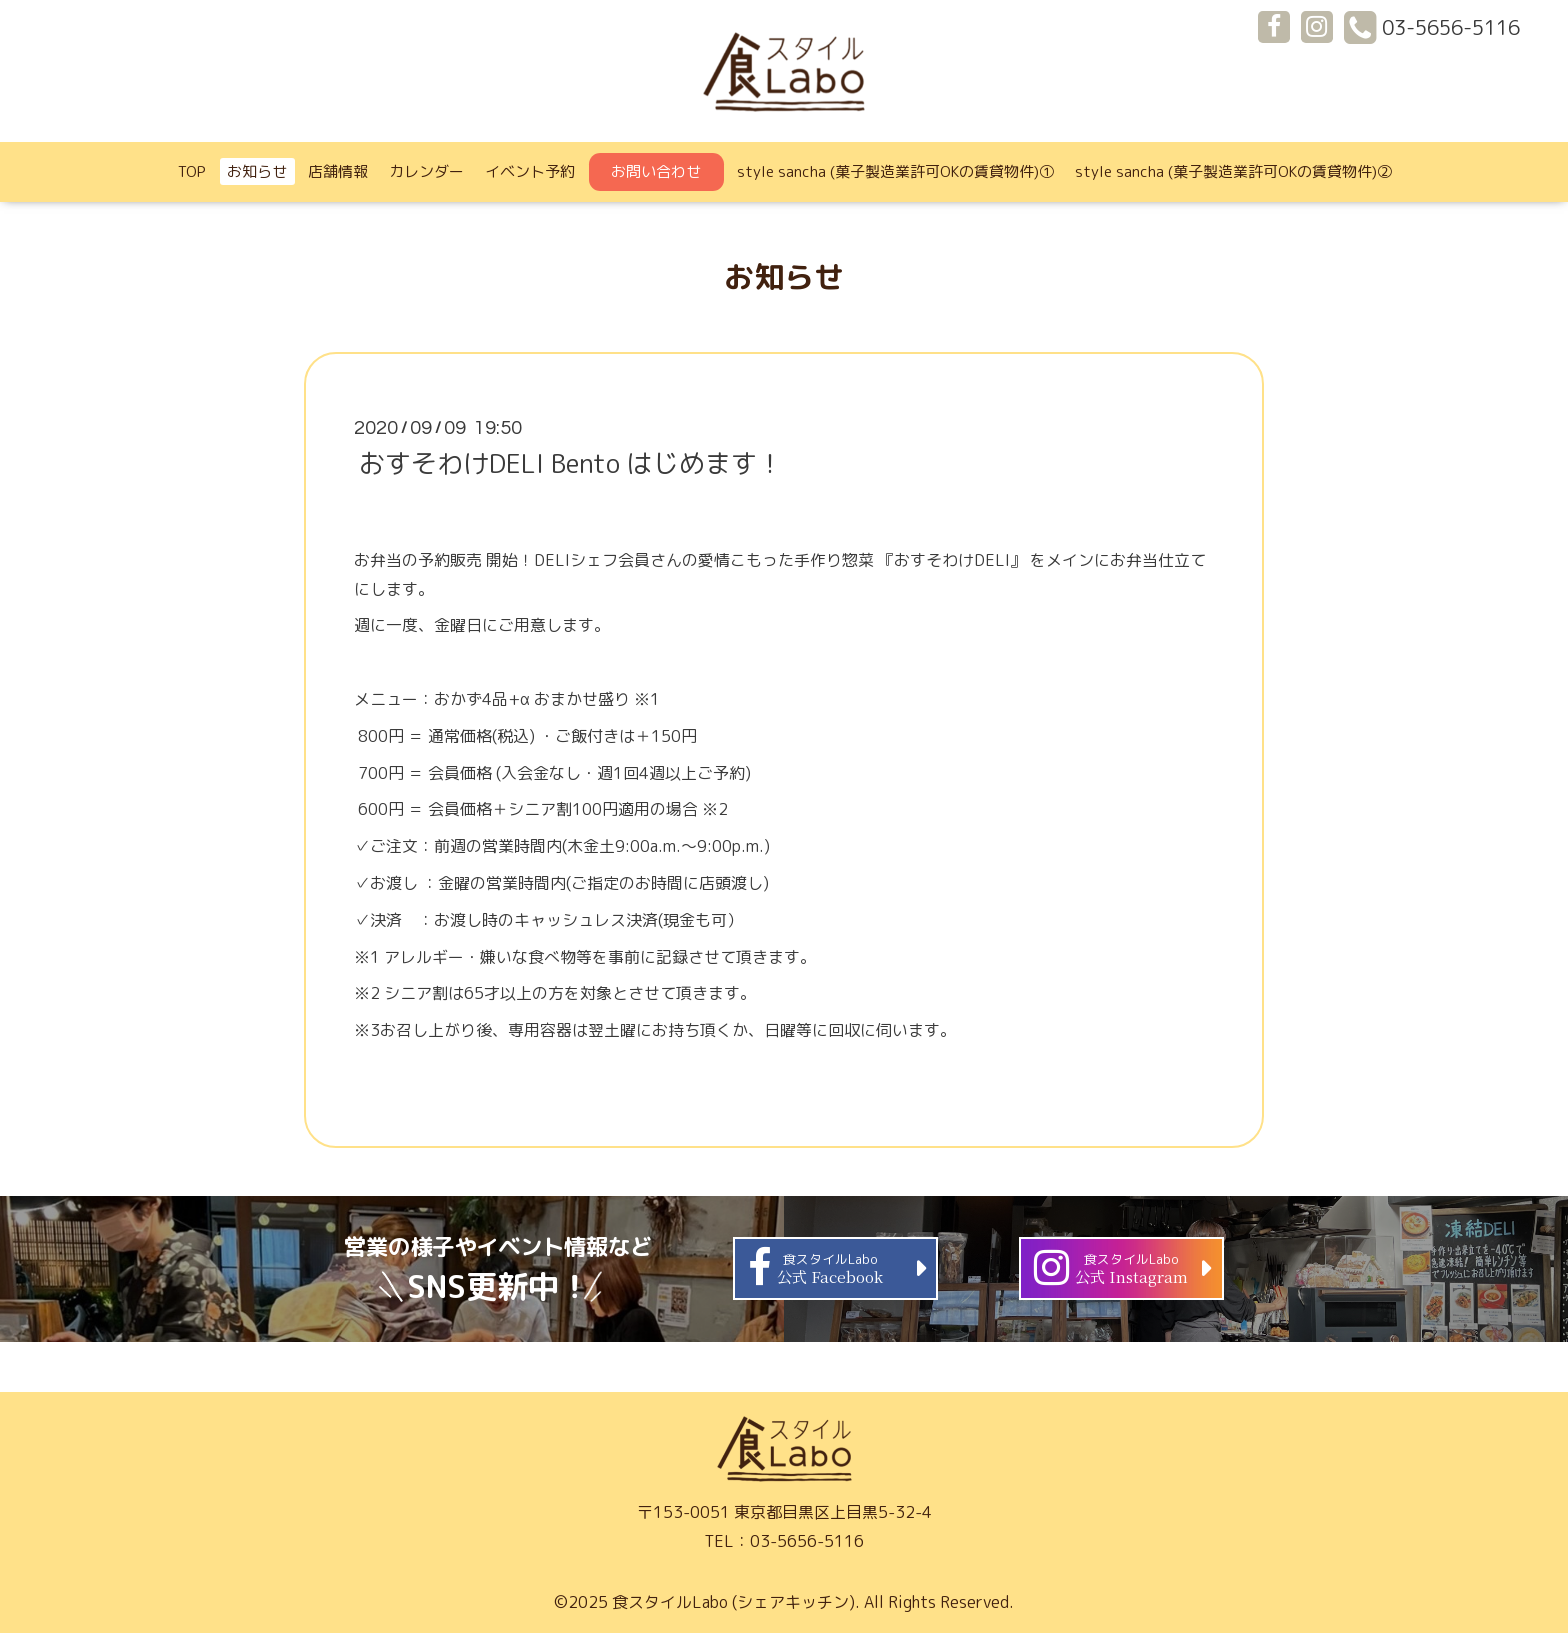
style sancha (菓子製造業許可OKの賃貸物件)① (895, 171)
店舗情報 (338, 171)
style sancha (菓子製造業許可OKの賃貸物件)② (1233, 171)
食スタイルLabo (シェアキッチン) (733, 1602)
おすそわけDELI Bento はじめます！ (571, 463)
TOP (192, 171)
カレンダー (426, 171)
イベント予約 (530, 171)
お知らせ (257, 171)
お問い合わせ (656, 171)
